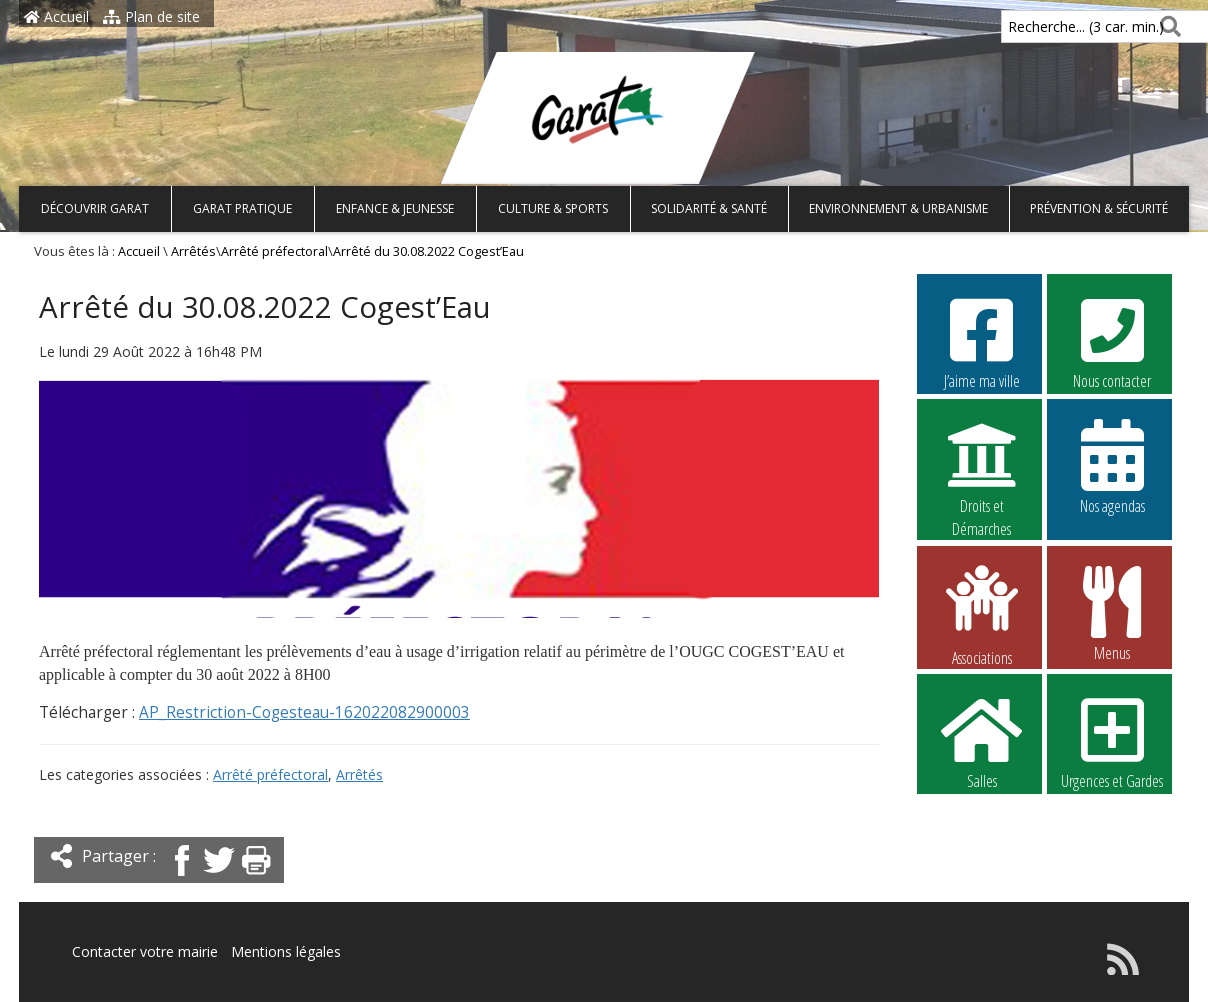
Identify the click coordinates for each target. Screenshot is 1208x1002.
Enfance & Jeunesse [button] (395, 208)
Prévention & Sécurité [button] (1099, 208)
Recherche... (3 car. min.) (1052, 26)
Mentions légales (286, 951)
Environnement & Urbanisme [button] (898, 208)
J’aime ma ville (982, 341)
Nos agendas (1112, 466)
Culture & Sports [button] (553, 208)
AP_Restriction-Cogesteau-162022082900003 (304, 712)
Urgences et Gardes (1112, 741)
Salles (982, 741)
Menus (1112, 613)
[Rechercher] (1166, 26)
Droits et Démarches (982, 467)
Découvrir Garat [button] (95, 208)
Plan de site (151, 16)
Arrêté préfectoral (274, 251)
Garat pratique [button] (242, 208)
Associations (982, 614)
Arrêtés (193, 251)
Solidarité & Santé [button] (709, 208)
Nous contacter (1112, 341)
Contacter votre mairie (145, 951)
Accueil (56, 16)
